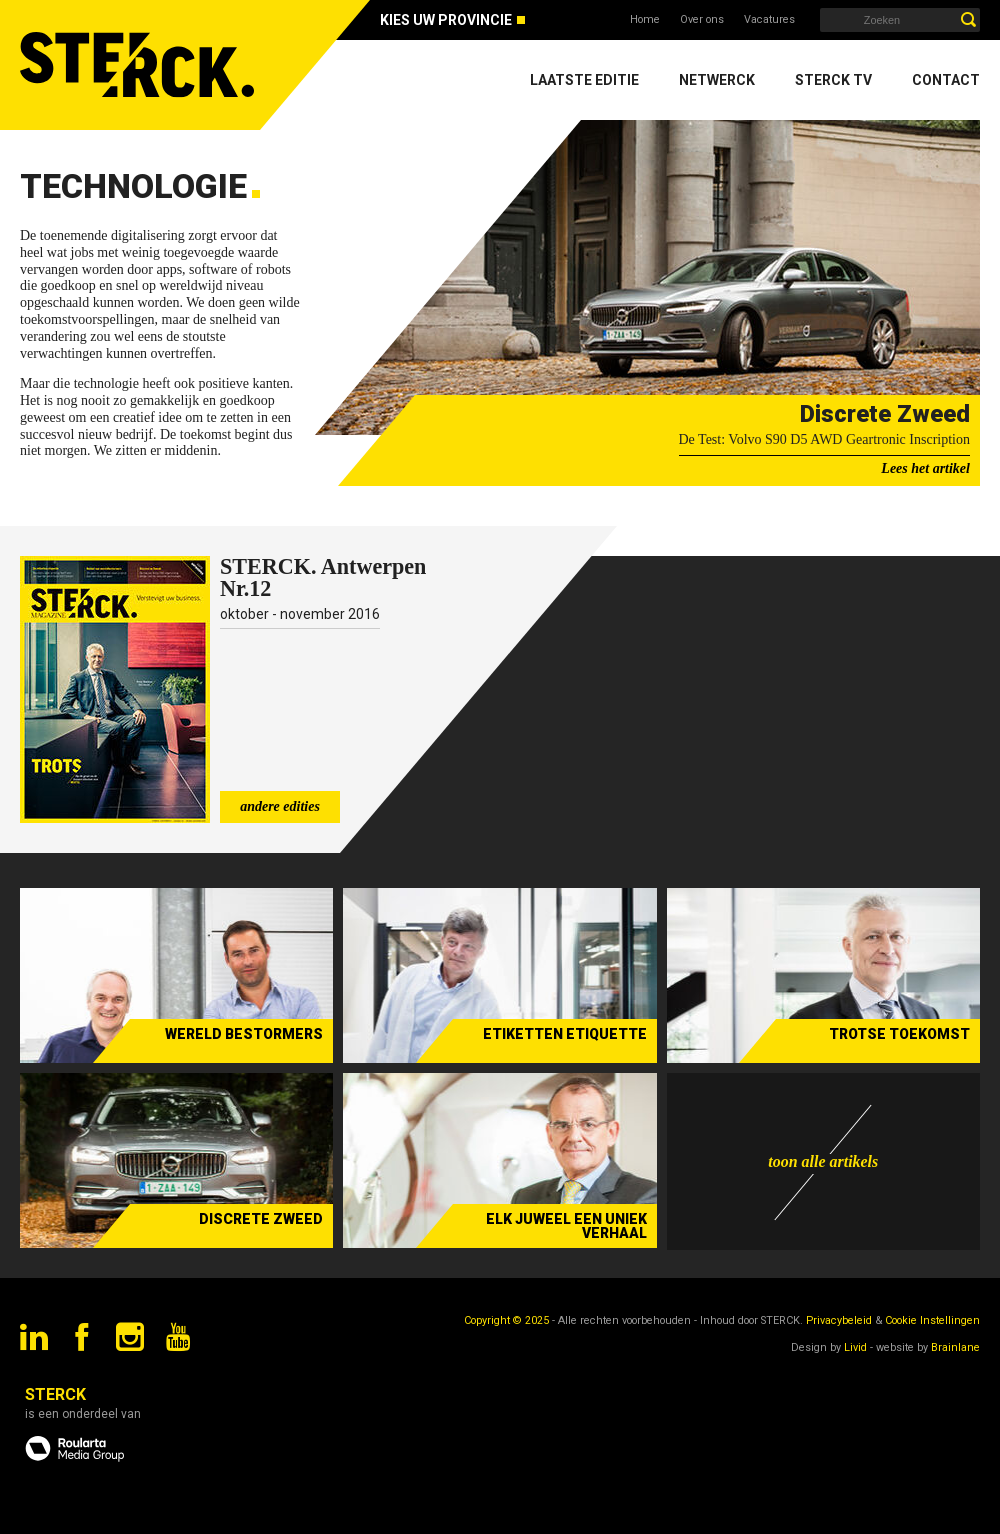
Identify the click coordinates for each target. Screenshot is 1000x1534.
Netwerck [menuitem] (717, 80)
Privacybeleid (839, 1320)
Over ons (702, 19)
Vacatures (769, 19)
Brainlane (955, 1347)
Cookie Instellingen (932, 1320)
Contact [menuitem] (946, 80)
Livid (855, 1347)
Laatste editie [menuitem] (584, 80)
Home (645, 19)
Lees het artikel (925, 468)
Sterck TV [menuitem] (833, 80)
